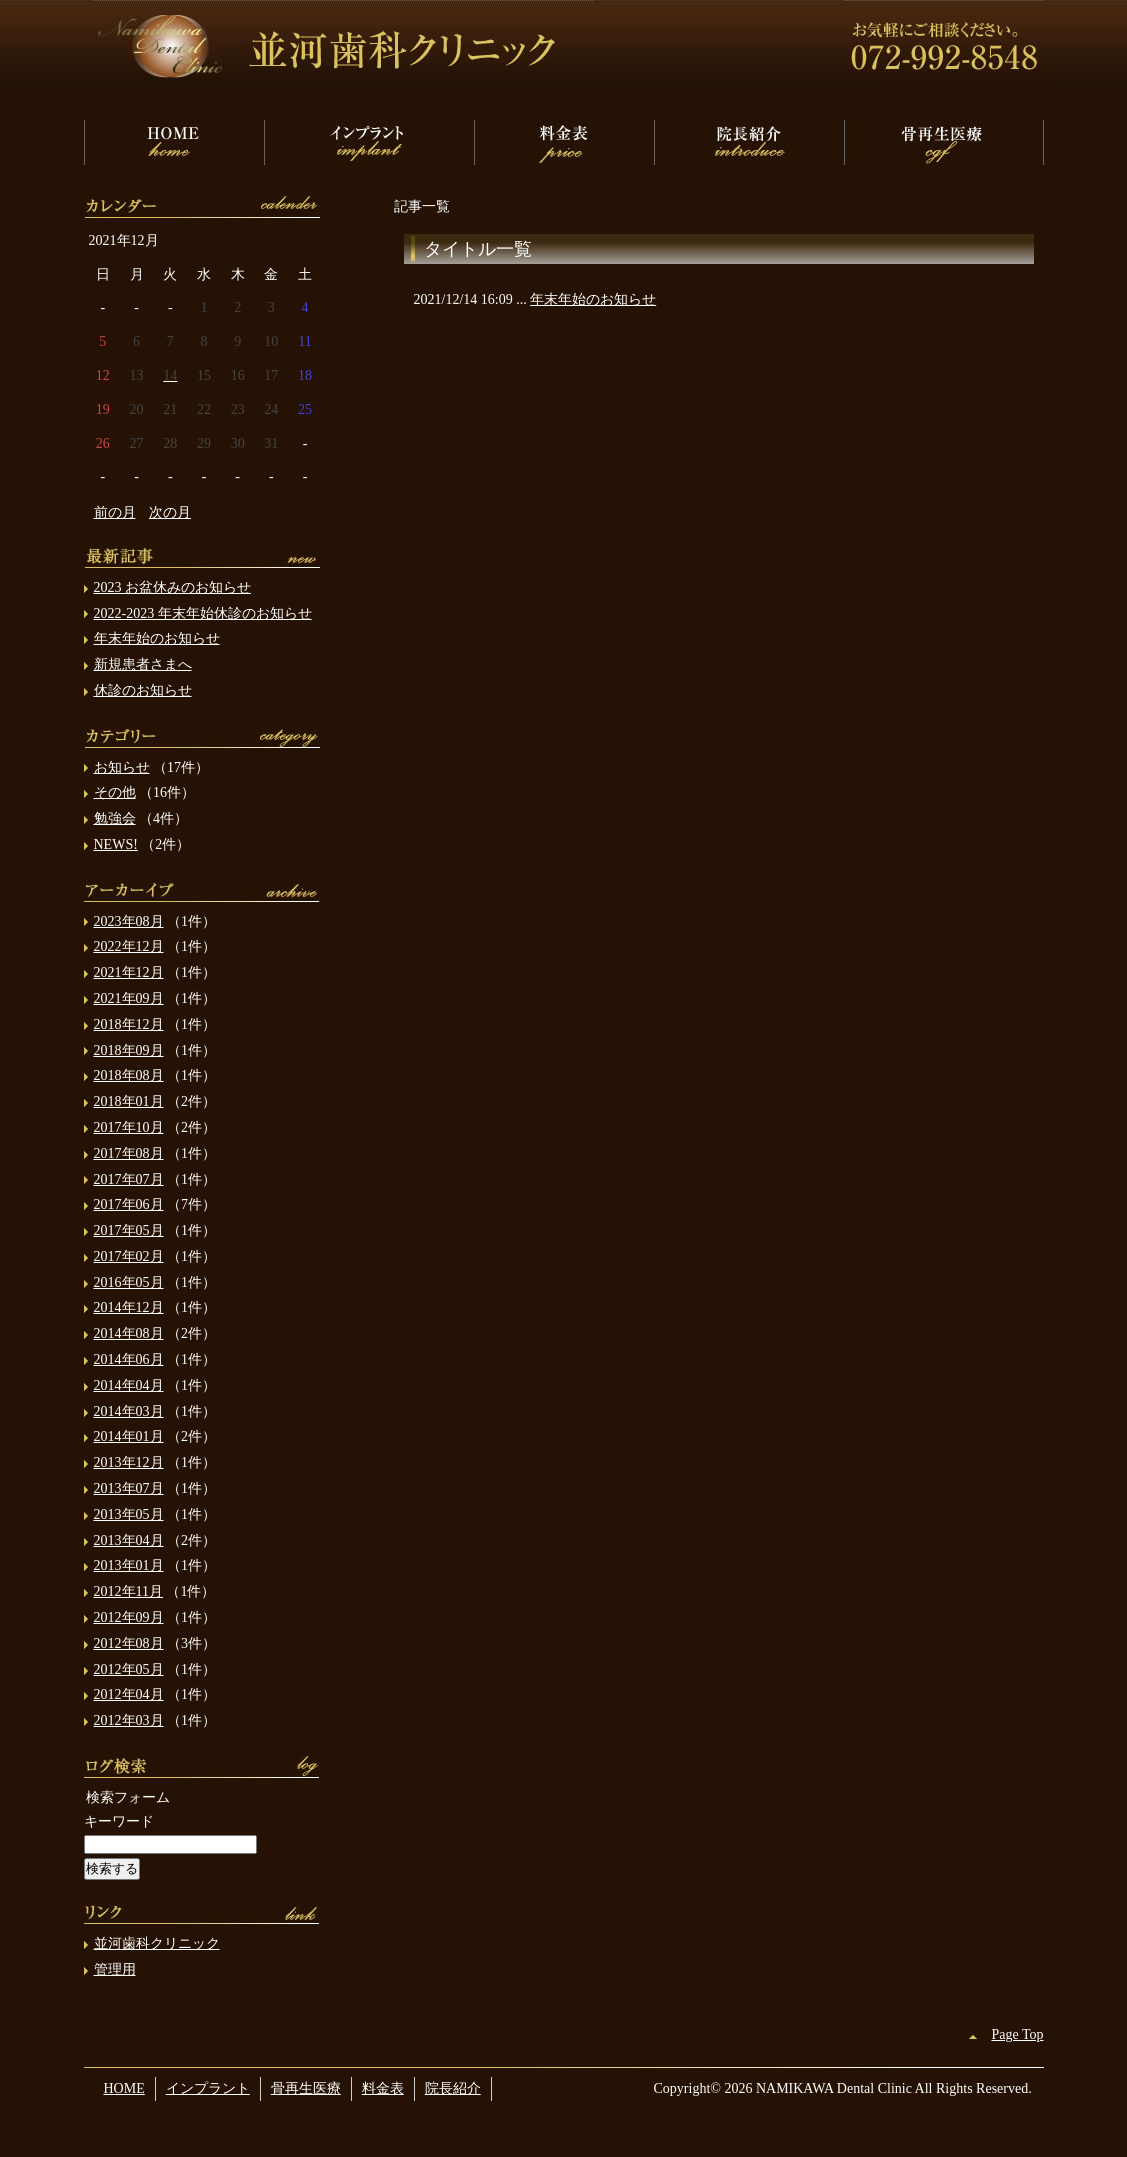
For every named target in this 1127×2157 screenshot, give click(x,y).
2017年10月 (129, 1127)
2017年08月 (129, 1153)
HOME (174, 142)
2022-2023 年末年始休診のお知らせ (203, 613)
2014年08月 (129, 1333)
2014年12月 (129, 1307)
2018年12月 (129, 1024)
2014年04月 (129, 1385)
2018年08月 (129, 1075)
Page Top (1017, 2034)
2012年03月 (129, 1720)
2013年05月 (129, 1514)
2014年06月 (129, 1359)
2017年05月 (129, 1230)
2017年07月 (129, 1179)
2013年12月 (129, 1462)
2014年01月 (129, 1436)
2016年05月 (129, 1282)
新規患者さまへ (143, 664)
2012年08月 (129, 1643)
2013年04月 (129, 1540)
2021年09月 (129, 998)
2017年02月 (129, 1256)
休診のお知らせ (143, 690)
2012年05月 (129, 1669)
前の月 (115, 512)
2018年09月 (129, 1050)
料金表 (564, 142)
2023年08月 (129, 921)
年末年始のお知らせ (593, 299)
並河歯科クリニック (157, 1943)
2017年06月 (129, 1204)
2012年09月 (129, 1617)
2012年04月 (129, 1694)
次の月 (170, 512)
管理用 (115, 1969)
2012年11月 (128, 1591)
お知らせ (122, 767)
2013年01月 (129, 1565)
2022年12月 (129, 946)
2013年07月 (129, 1488)
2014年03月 (129, 1411)
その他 (115, 792)
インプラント (369, 142)
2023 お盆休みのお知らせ (173, 587)
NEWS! (116, 844)
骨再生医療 (944, 142)
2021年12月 (129, 972)
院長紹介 (749, 142)
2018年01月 (129, 1101)
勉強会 (115, 818)
